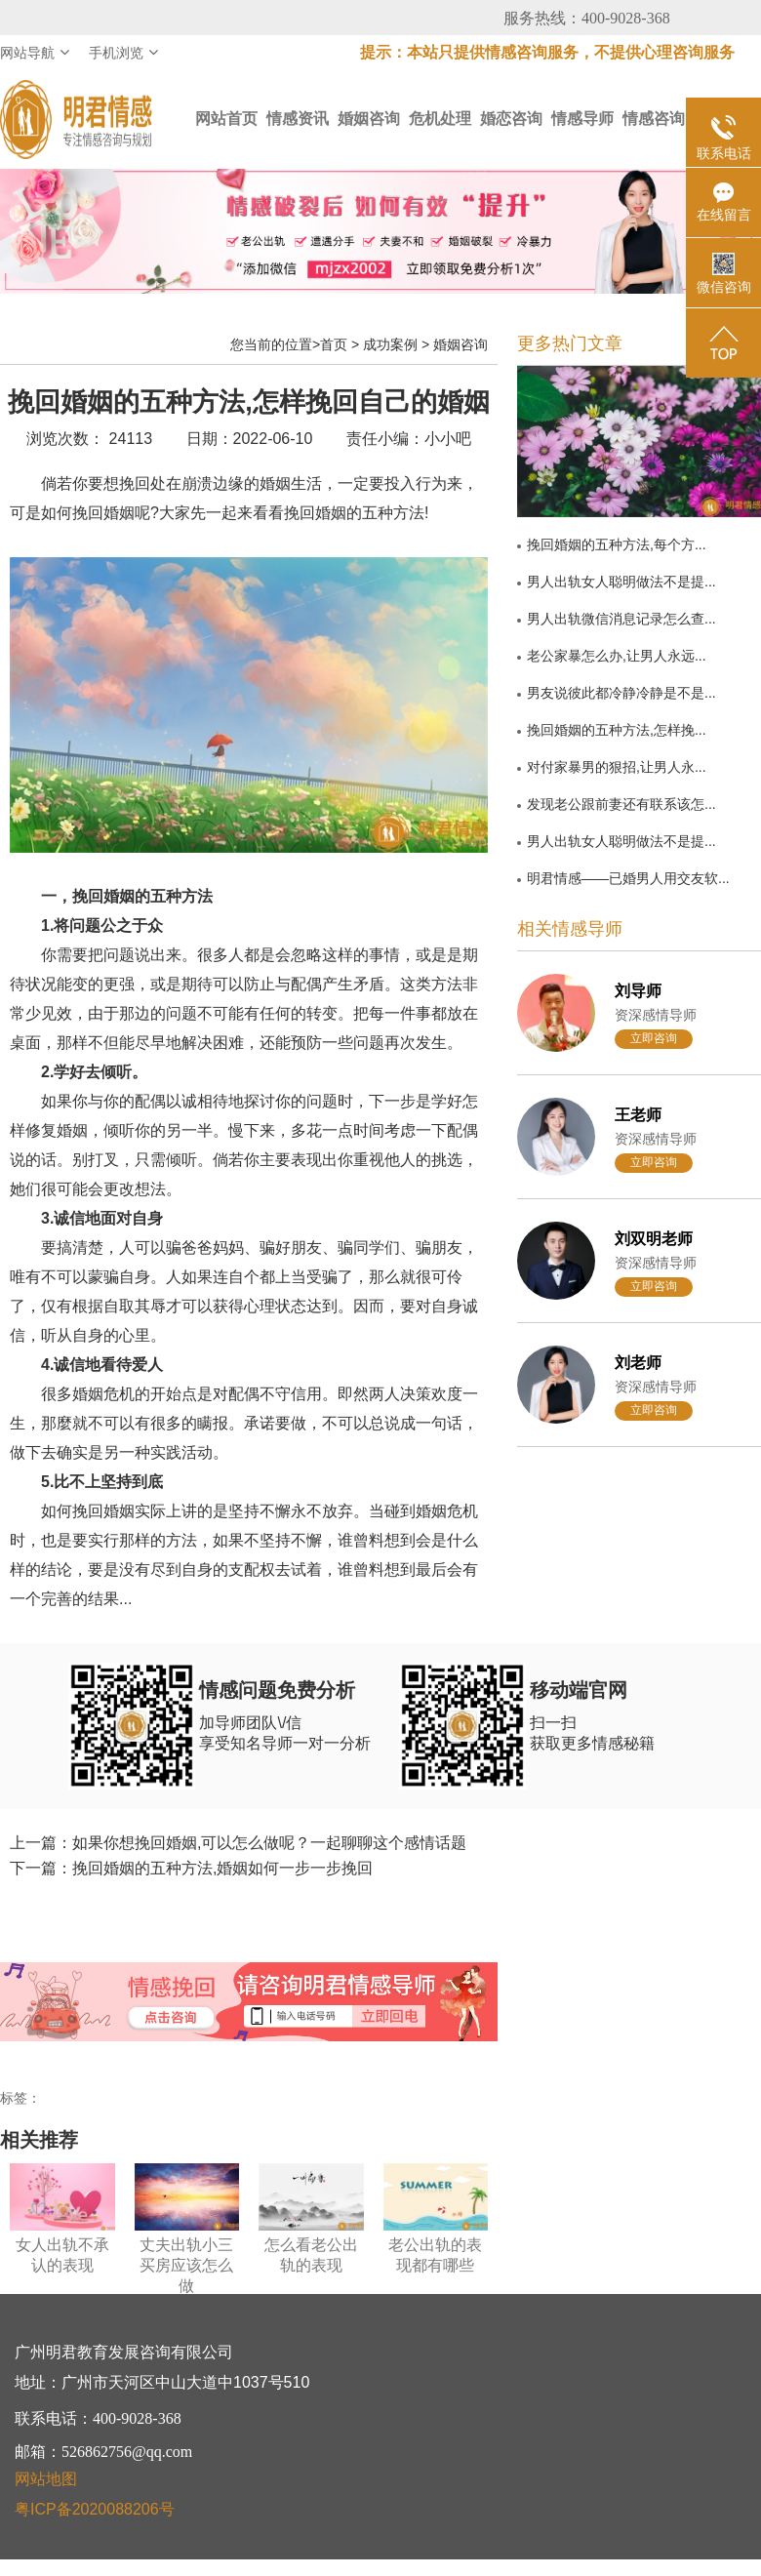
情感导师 (582, 118)
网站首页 (226, 118)
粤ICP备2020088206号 (95, 2509)
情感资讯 (297, 118)
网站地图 (46, 2479)
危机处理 (440, 118)
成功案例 (390, 344)
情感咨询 (653, 118)
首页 (333, 344)
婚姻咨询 (369, 118)
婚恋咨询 (511, 118)
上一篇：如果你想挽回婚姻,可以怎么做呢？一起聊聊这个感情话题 (238, 1842)
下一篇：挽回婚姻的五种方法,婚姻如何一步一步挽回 (191, 1868)
